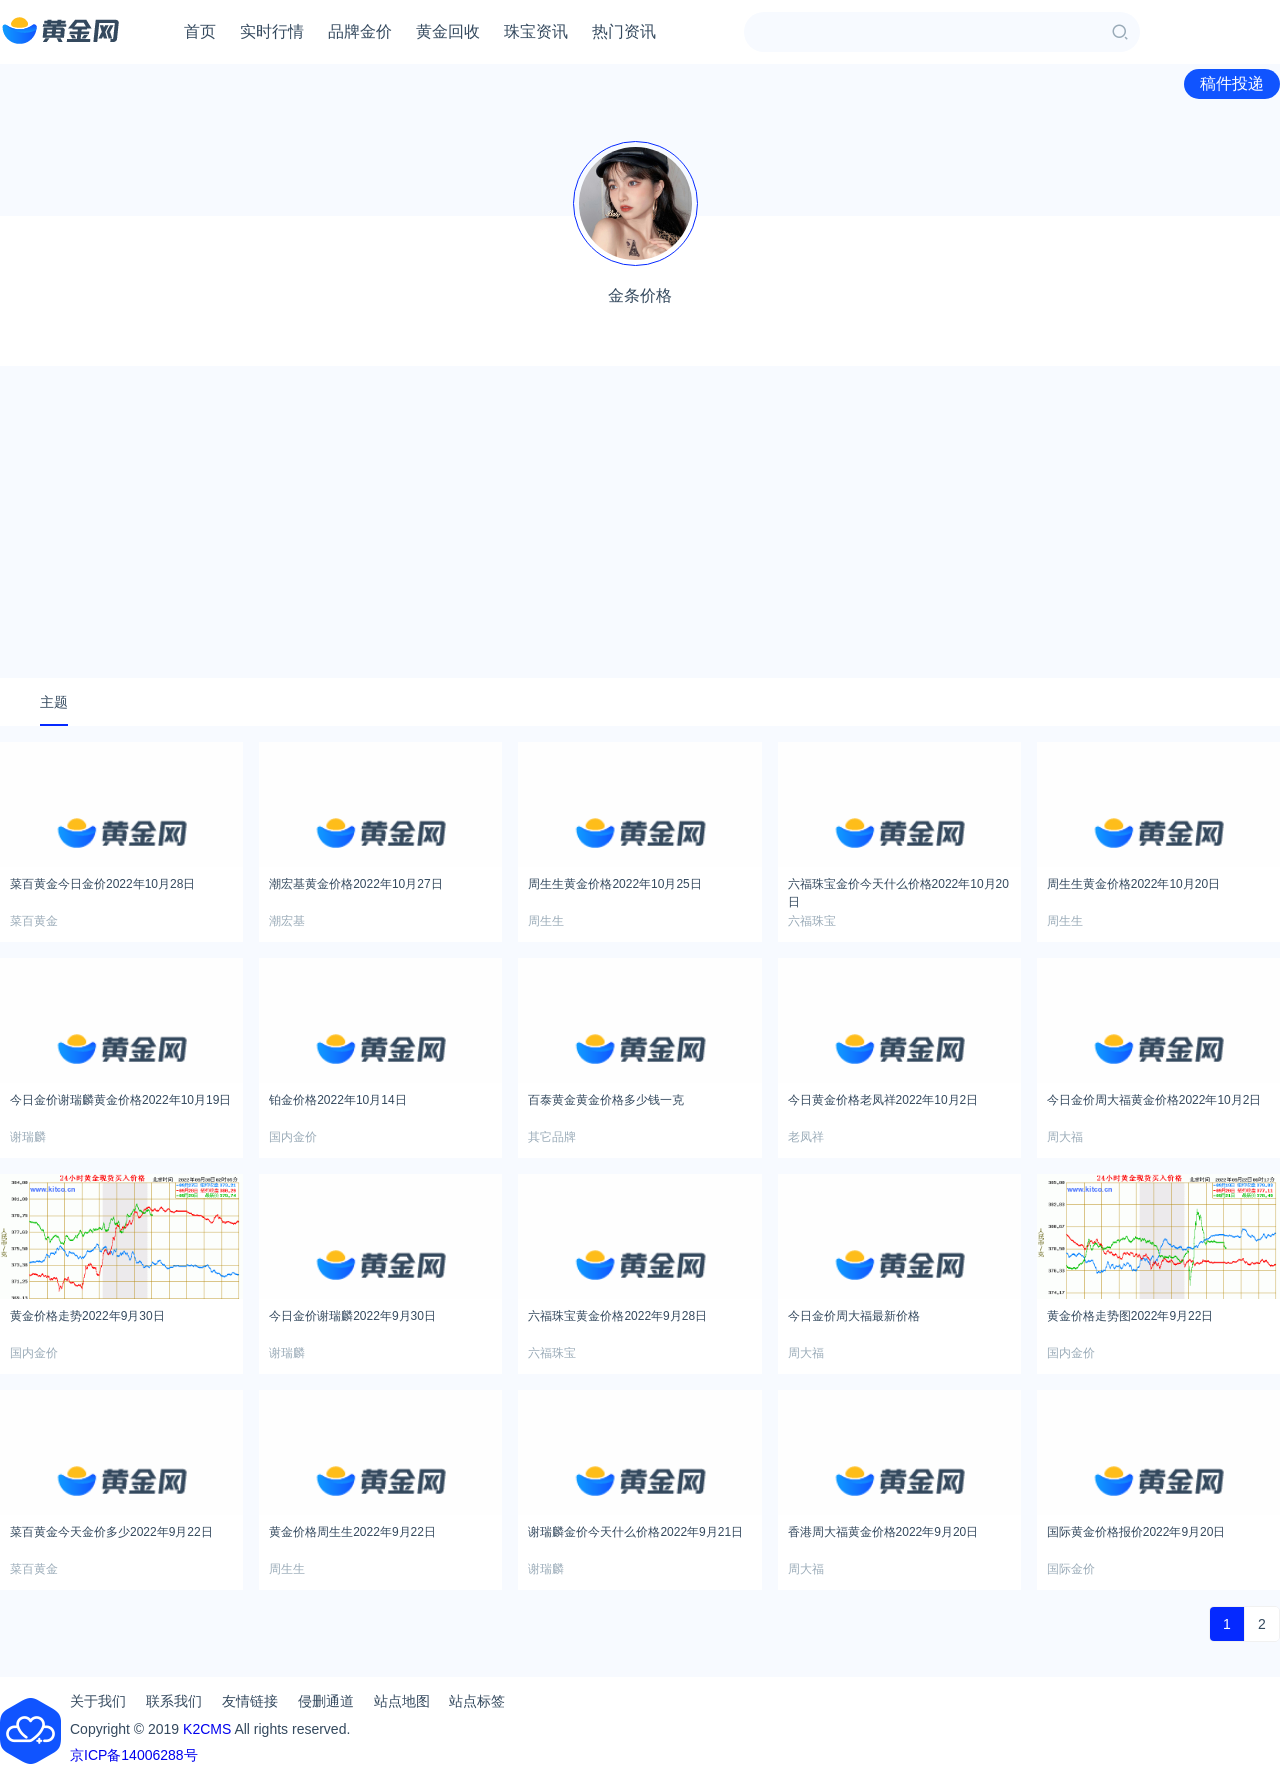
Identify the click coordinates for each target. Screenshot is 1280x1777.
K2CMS (207, 1729)
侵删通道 (326, 1701)
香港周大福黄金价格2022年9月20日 (883, 1532)
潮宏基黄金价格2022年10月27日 (355, 884)
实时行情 (272, 31)
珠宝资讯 (536, 31)
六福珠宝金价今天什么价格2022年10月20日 (898, 890)
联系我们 (174, 1701)
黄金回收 (448, 31)
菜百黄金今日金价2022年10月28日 (102, 884)
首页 (200, 31)
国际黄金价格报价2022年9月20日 (1136, 1532)
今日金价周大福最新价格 (854, 1316)
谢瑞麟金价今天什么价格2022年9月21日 (635, 1532)
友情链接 (250, 1701)
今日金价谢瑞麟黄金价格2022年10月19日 (120, 1100)
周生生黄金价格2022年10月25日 (614, 884)
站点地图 (402, 1701)
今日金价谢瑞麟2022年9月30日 (352, 1316)
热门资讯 (624, 31)
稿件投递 (1232, 83)
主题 (54, 702)
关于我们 (98, 1701)
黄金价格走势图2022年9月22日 (1130, 1316)
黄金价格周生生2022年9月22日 (352, 1532)
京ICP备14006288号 (134, 1755)
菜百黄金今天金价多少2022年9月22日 (111, 1532)
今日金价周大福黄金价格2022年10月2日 (1154, 1100)
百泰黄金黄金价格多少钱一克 (606, 1100)
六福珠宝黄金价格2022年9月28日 (617, 1316)
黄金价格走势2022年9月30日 (87, 1316)
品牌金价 (360, 31)
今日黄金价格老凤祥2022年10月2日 (883, 1100)
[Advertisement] (640, 522)
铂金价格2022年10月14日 (337, 1100)
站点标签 (477, 1701)
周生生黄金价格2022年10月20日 (1133, 884)
